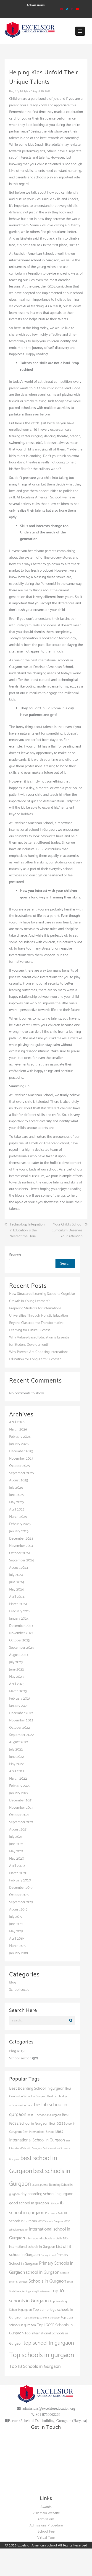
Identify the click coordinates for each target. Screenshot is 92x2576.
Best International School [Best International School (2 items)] (38, 2131)
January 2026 (19, 1444)
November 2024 (21, 1546)
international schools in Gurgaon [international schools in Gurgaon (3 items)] (32, 2247)
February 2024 (20, 1611)
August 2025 (18, 1480)
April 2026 (16, 1422)
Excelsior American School (37, 2545)
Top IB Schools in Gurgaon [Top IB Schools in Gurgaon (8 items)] (35, 2366)
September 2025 (21, 1473)
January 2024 (19, 1619)
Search (15, 1255)
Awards (46, 2507)
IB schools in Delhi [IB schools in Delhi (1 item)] (54, 2213)
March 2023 (18, 1691)
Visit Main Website (46, 2513)
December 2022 (21, 1713)
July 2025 (16, 1488)
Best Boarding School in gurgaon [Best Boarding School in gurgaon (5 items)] (36, 2088)
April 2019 (16, 1939)
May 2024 (16, 1589)
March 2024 (18, 1604)
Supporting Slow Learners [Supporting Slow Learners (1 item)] (38, 2292)
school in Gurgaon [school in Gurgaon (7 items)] (42, 2272)
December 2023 (21, 1626)
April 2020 (17, 1866)
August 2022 (18, 1742)
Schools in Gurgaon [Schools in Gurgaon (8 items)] (47, 2281)
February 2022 (20, 1786)
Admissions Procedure (46, 2525)
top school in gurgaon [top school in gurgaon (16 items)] (49, 2343)
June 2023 (16, 1669)
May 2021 (16, 1851)
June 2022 (16, 1757)
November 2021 (21, 1808)
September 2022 (21, 1735)
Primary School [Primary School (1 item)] (48, 2255)
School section (20, 1990)
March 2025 (18, 1517)
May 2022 (16, 1764)
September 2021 (21, 1822)
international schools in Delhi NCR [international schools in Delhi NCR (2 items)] (47, 2238)
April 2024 (16, 1597)
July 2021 (15, 1837)
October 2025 (19, 1466)
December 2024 (21, 1539)
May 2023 (16, 1677)
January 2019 (18, 1953)
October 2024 (19, 1553)
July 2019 (15, 1917)
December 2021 (20, 1800)
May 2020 (16, 1859)
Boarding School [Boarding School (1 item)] (40, 2185)
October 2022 (19, 1728)
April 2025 (16, 1509)
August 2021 (18, 1829)
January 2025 (19, 1531)
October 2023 (19, 1640)
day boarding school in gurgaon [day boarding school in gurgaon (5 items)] (47, 2194)
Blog (11, 91)
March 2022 (18, 1779)
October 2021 (19, 1815)
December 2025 (21, 1451)
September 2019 (21, 1902)
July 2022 (16, 1749)
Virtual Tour (46, 2538)
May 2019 (16, 1931)
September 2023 (21, 1648)
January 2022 (19, 1793)
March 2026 (18, 1429)
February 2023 (19, 1699)
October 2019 (19, 1895)
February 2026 (20, 1437)
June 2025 (16, 1495)
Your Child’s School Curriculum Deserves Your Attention (67, 1230)
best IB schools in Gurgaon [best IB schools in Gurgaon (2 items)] (44, 2115)
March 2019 (17, 1946)
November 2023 (21, 1633)
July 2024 (16, 1575)
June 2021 (16, 1844)
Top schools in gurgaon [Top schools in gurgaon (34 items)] (41, 2355)
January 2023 (18, 1706)
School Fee (46, 2531)
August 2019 (18, 1909)
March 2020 (18, 1873)
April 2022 (16, 1771)
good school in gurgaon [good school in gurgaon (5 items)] (29, 2203)
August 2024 (18, 1568)
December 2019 (20, 1888)
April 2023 (16, 1684)
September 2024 (21, 1560)
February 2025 (20, 1524)
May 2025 (16, 1502)
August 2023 (18, 1655)
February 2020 (20, 1880)
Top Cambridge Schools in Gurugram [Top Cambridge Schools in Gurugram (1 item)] (42, 2318)
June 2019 (16, 1924)
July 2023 (16, 1662)
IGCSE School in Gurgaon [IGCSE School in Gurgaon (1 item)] (50, 2221)
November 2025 (21, 1459)
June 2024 (16, 1582)
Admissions (46, 2519)
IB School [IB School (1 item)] (54, 2204)
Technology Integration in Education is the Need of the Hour (27, 1230)
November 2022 (21, 1720)
